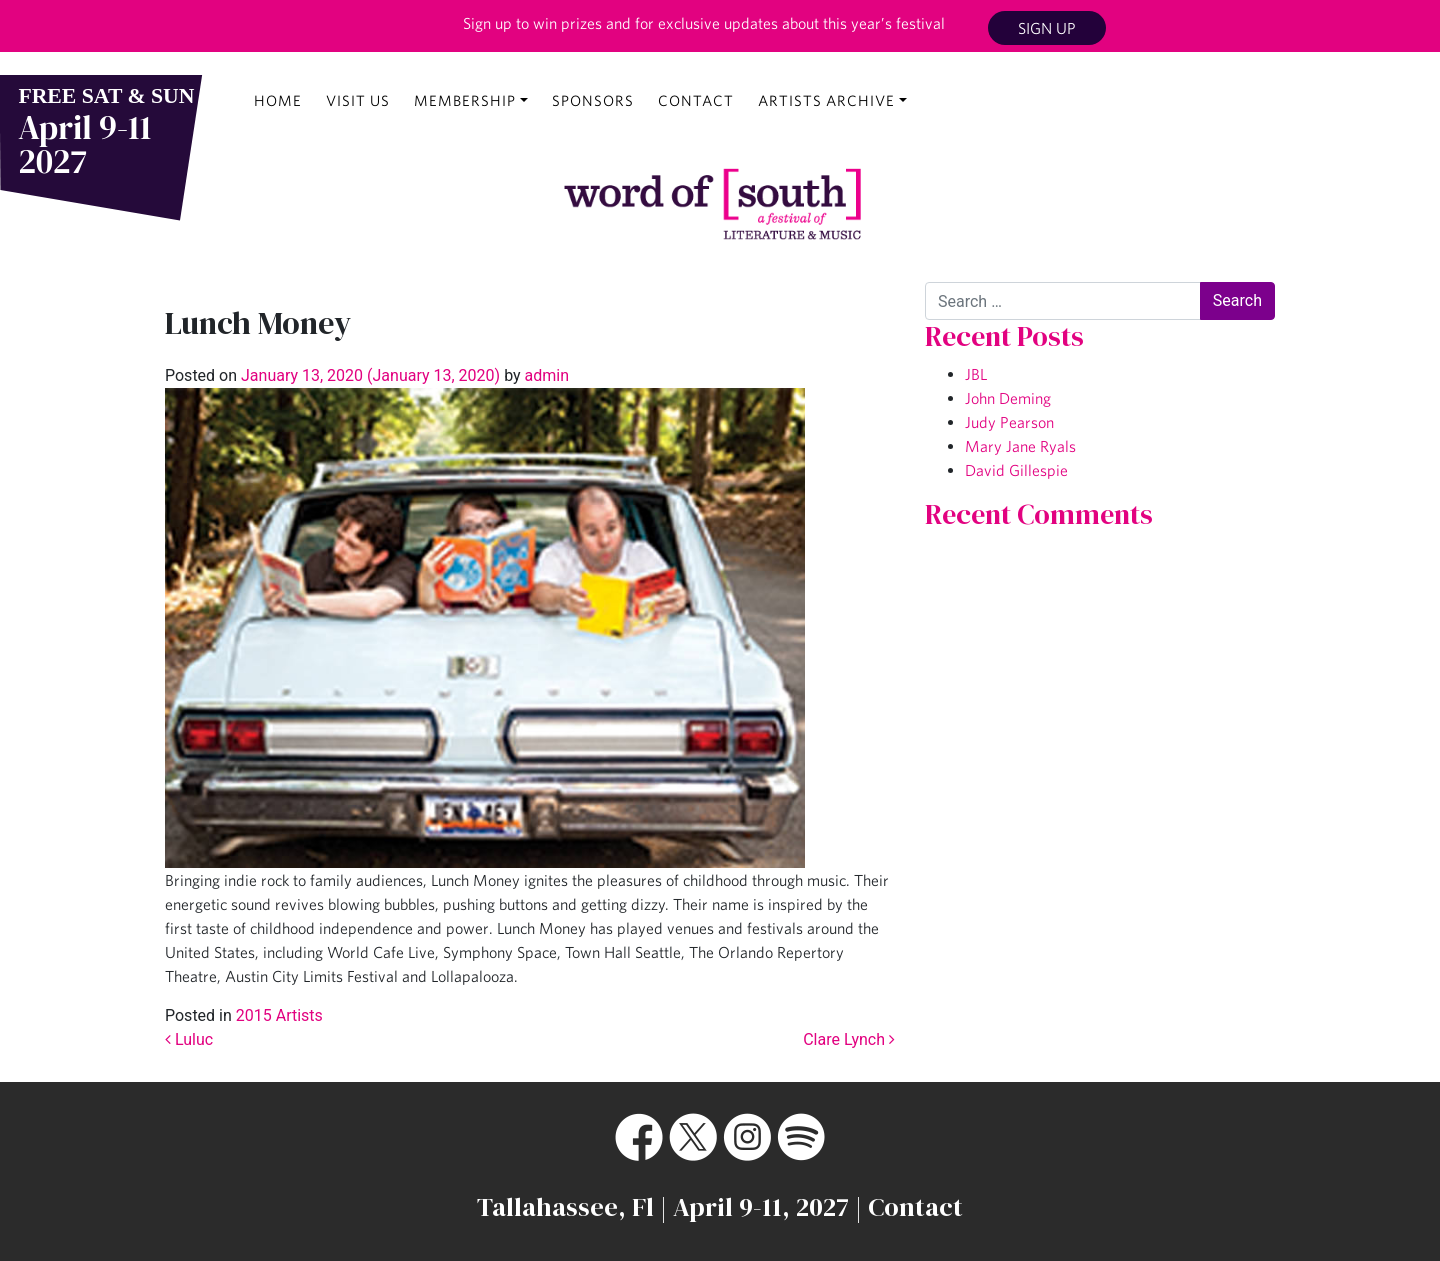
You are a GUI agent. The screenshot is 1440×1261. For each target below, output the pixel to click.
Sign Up (1047, 28)
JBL (976, 374)
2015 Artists (279, 1015)
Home (278, 100)
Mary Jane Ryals (1020, 446)
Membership (465, 100)
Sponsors (593, 100)
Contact (696, 100)
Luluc (189, 1039)
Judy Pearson (1009, 422)
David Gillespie (1016, 470)
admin (545, 375)
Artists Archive (826, 100)
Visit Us (358, 100)
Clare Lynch (849, 1039)
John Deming (1008, 398)
